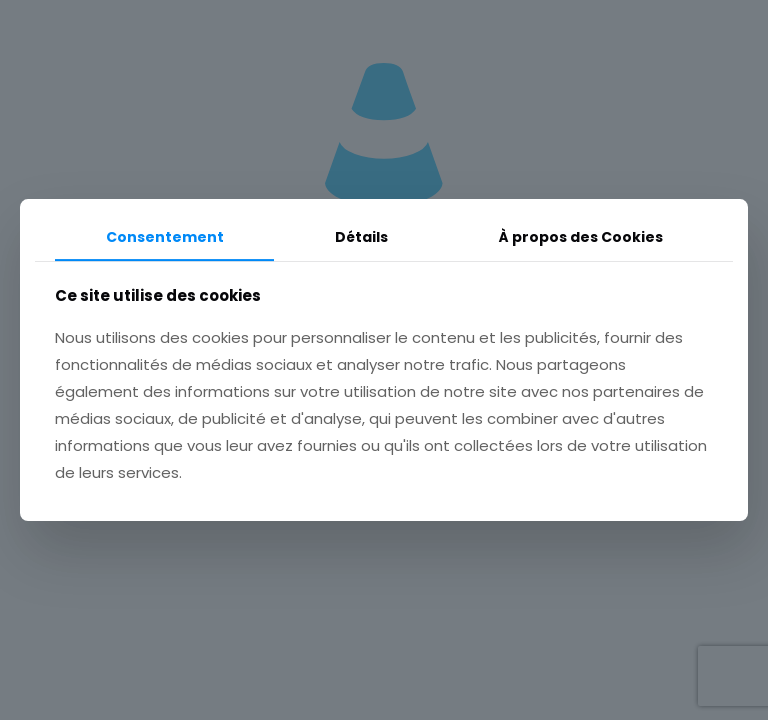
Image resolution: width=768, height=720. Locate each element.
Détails (361, 237)
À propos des (581, 237)
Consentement (165, 237)
